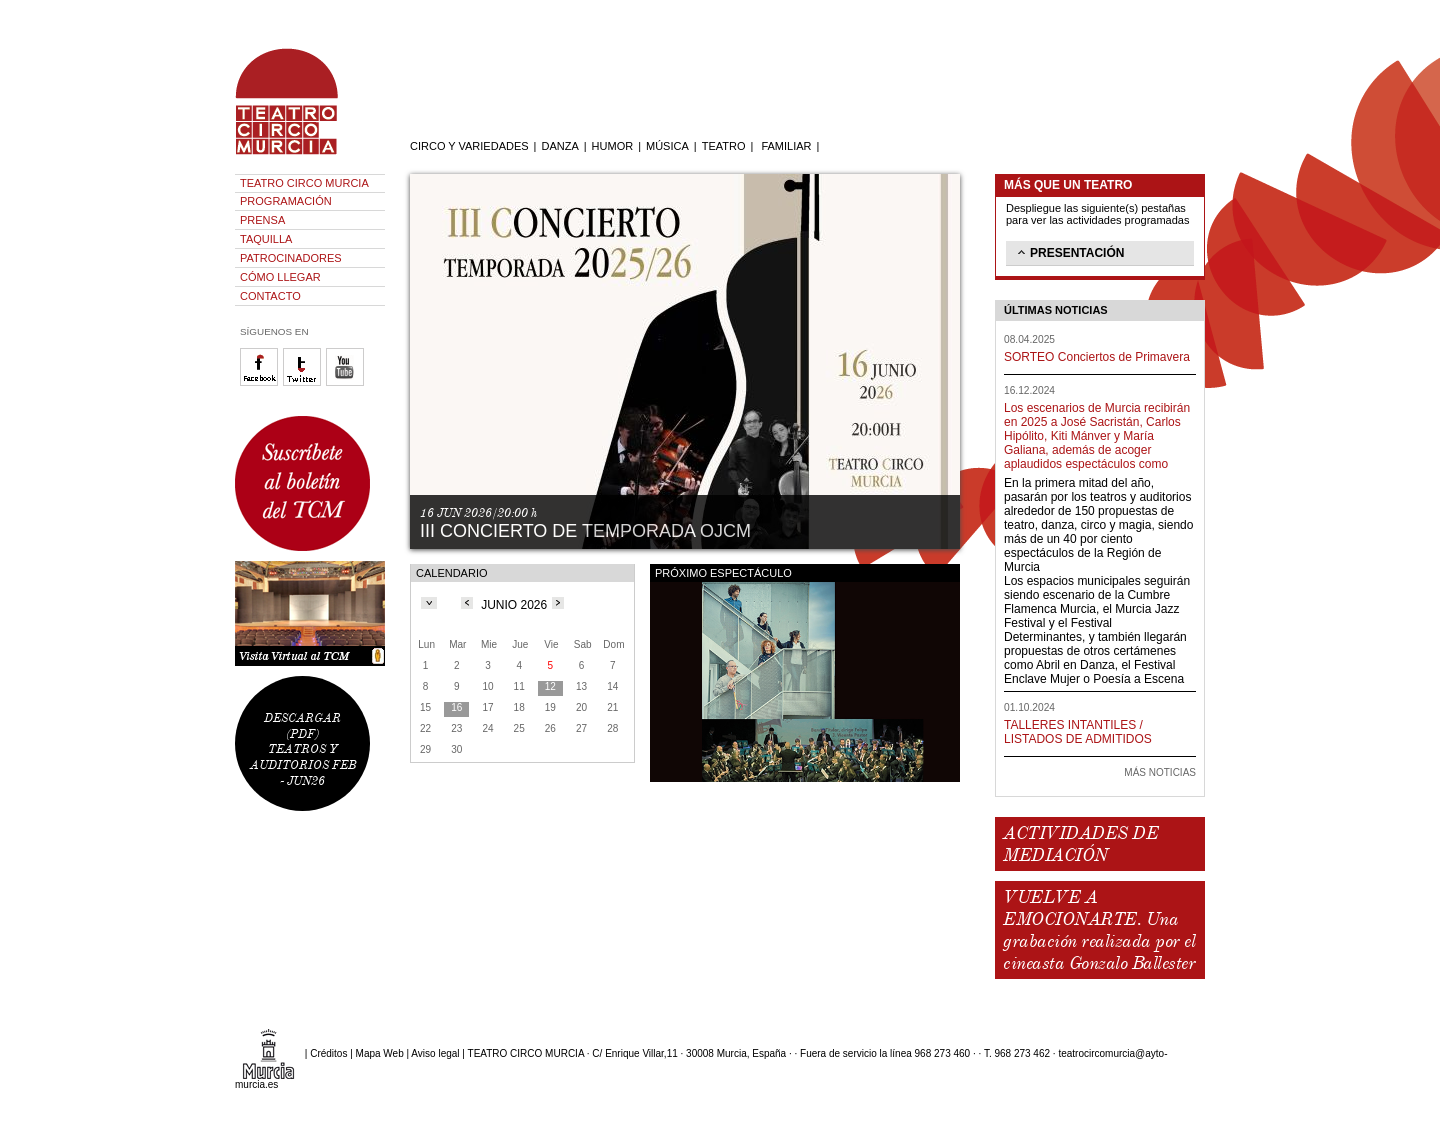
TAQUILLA (266, 239)
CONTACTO (270, 296)
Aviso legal (435, 1053)
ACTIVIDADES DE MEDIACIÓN (1080, 844)
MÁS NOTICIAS (1160, 772)
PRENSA (262, 220)
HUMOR (613, 146)
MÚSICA (667, 146)
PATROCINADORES (291, 258)
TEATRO (724, 146)
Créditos (328, 1053)
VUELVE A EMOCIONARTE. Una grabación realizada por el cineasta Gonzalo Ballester (1099, 930)
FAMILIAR (786, 146)
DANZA (559, 146)
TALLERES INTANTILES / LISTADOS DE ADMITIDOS (1078, 732)
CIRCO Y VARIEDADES (469, 146)
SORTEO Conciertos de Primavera (1097, 357)
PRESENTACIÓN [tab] (1069, 252)
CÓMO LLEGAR (280, 277)
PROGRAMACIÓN (286, 201)
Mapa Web (380, 1053)
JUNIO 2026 (514, 605)
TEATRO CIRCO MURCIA (304, 183)
